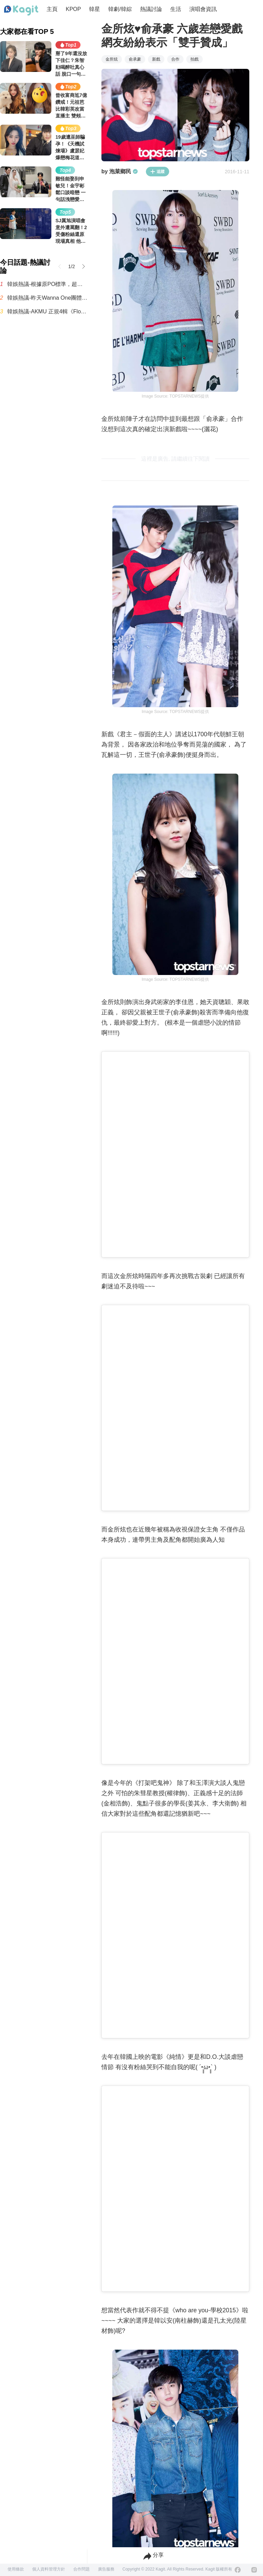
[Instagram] (254, 2569)
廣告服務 (106, 2569)
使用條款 (16, 2569)
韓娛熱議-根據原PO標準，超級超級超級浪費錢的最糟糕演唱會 (47, 284)
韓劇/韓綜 (120, 9)
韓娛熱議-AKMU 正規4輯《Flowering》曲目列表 (47, 311)
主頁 (52, 9)
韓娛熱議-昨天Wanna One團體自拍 (47, 298)
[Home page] (21, 10)
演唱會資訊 (203, 9)
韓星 (94, 9)
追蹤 (157, 171)
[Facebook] (237, 2569)
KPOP (73, 9)
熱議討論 (151, 9)
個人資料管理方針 (48, 2569)
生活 (175, 9)
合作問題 (81, 2569)
